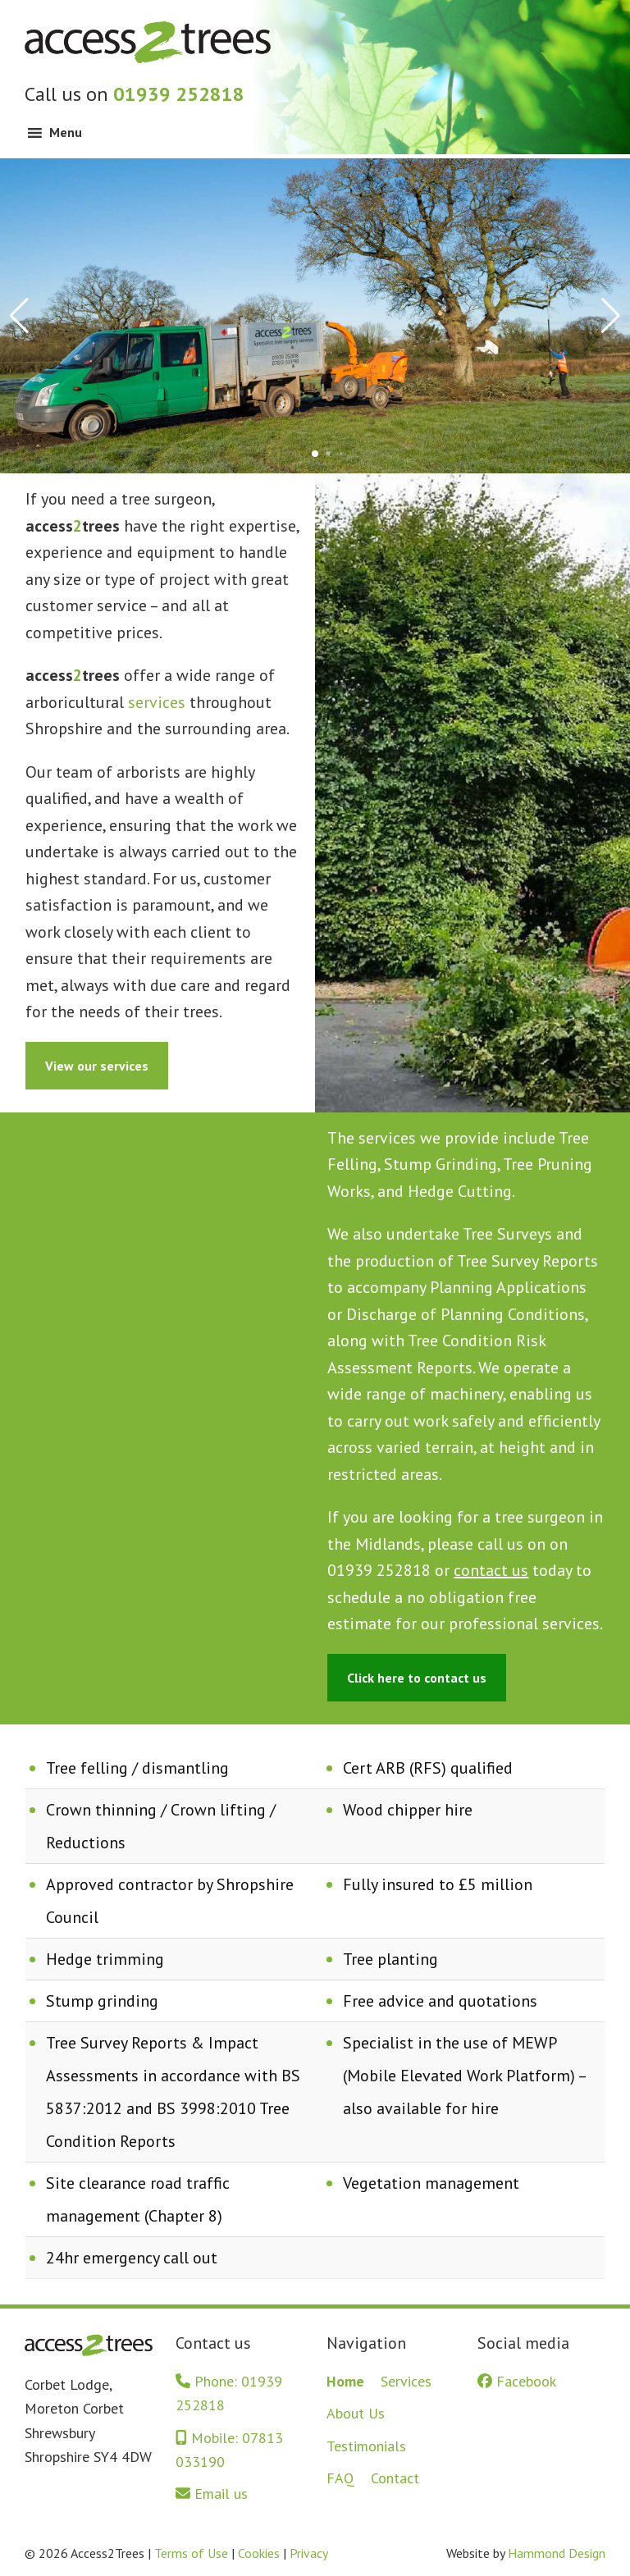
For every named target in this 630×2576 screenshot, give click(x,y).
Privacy (309, 2553)
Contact (395, 2478)
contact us (491, 1570)
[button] (315, 453)
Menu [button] (65, 132)
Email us (212, 2493)
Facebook (516, 2381)
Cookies (259, 2553)
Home (345, 2381)
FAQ (340, 2478)
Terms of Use (191, 2553)
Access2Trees (148, 41)
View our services (96, 1065)
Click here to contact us (416, 1677)
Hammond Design (556, 2553)
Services (406, 2381)
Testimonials (366, 2446)
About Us (355, 2413)
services (156, 702)
